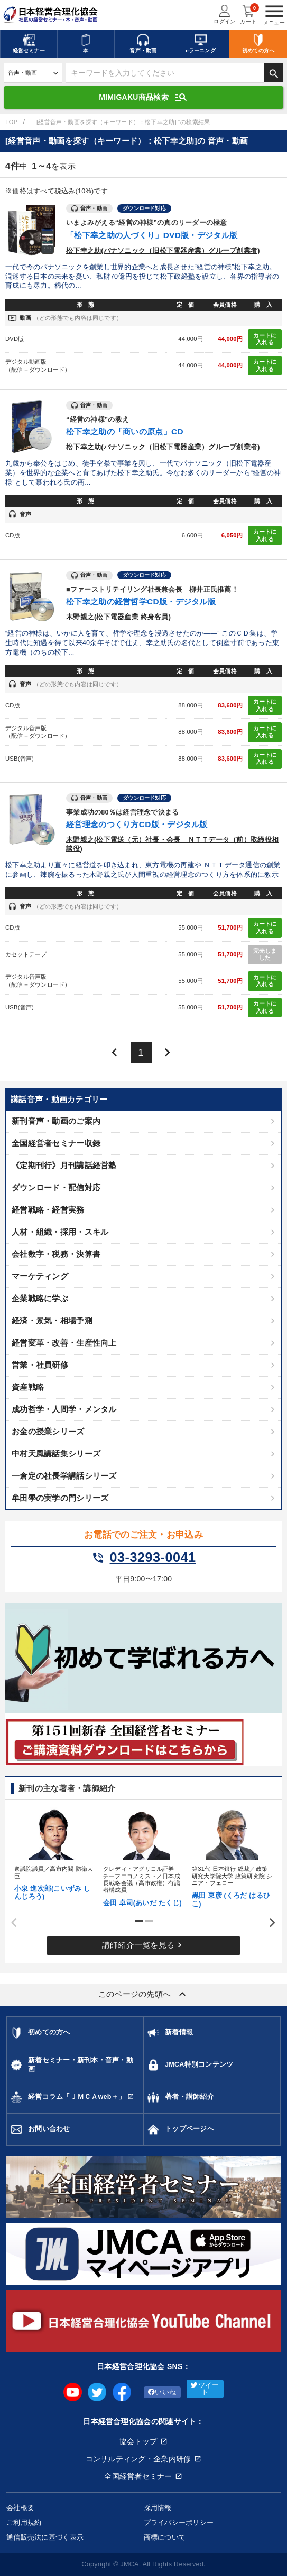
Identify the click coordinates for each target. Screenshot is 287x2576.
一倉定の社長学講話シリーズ (64, 1475)
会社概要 (20, 2508)
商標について (165, 2537)
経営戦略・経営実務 (48, 1209)
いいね (162, 2392)
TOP (11, 122)
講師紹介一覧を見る (144, 1944)
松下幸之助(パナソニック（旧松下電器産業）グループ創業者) (163, 250)
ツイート (205, 2389)
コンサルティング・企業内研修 (138, 2459)
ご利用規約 (23, 2522)
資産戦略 (28, 1386)
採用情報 (158, 2508)
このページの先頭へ (143, 1994)
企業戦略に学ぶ (40, 1298)
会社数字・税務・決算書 (56, 1253)
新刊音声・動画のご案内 (56, 1120)
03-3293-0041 (143, 1558)
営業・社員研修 (40, 1364)
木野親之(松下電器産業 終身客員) (118, 617)
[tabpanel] (55, 1853)
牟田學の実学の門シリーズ (60, 1497)
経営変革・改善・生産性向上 (64, 1342)
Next (268, 1923)
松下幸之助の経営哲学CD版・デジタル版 (141, 601)
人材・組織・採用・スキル (60, 1231)
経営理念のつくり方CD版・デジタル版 (137, 824)
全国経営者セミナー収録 (56, 1143)
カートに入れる (265, 339)
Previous (10, 1923)
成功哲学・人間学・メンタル (64, 1409)
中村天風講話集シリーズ (56, 1453)
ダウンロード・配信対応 (56, 1187)
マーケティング (40, 1276)
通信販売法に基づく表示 (45, 2537)
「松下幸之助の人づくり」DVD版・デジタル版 (151, 235)
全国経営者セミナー (138, 2476)
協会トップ (138, 2441)
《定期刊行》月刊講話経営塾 (64, 1165)
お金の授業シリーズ (48, 1431)
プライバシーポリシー (179, 2522)
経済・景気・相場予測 (52, 1320)
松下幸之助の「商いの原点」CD (124, 431)
